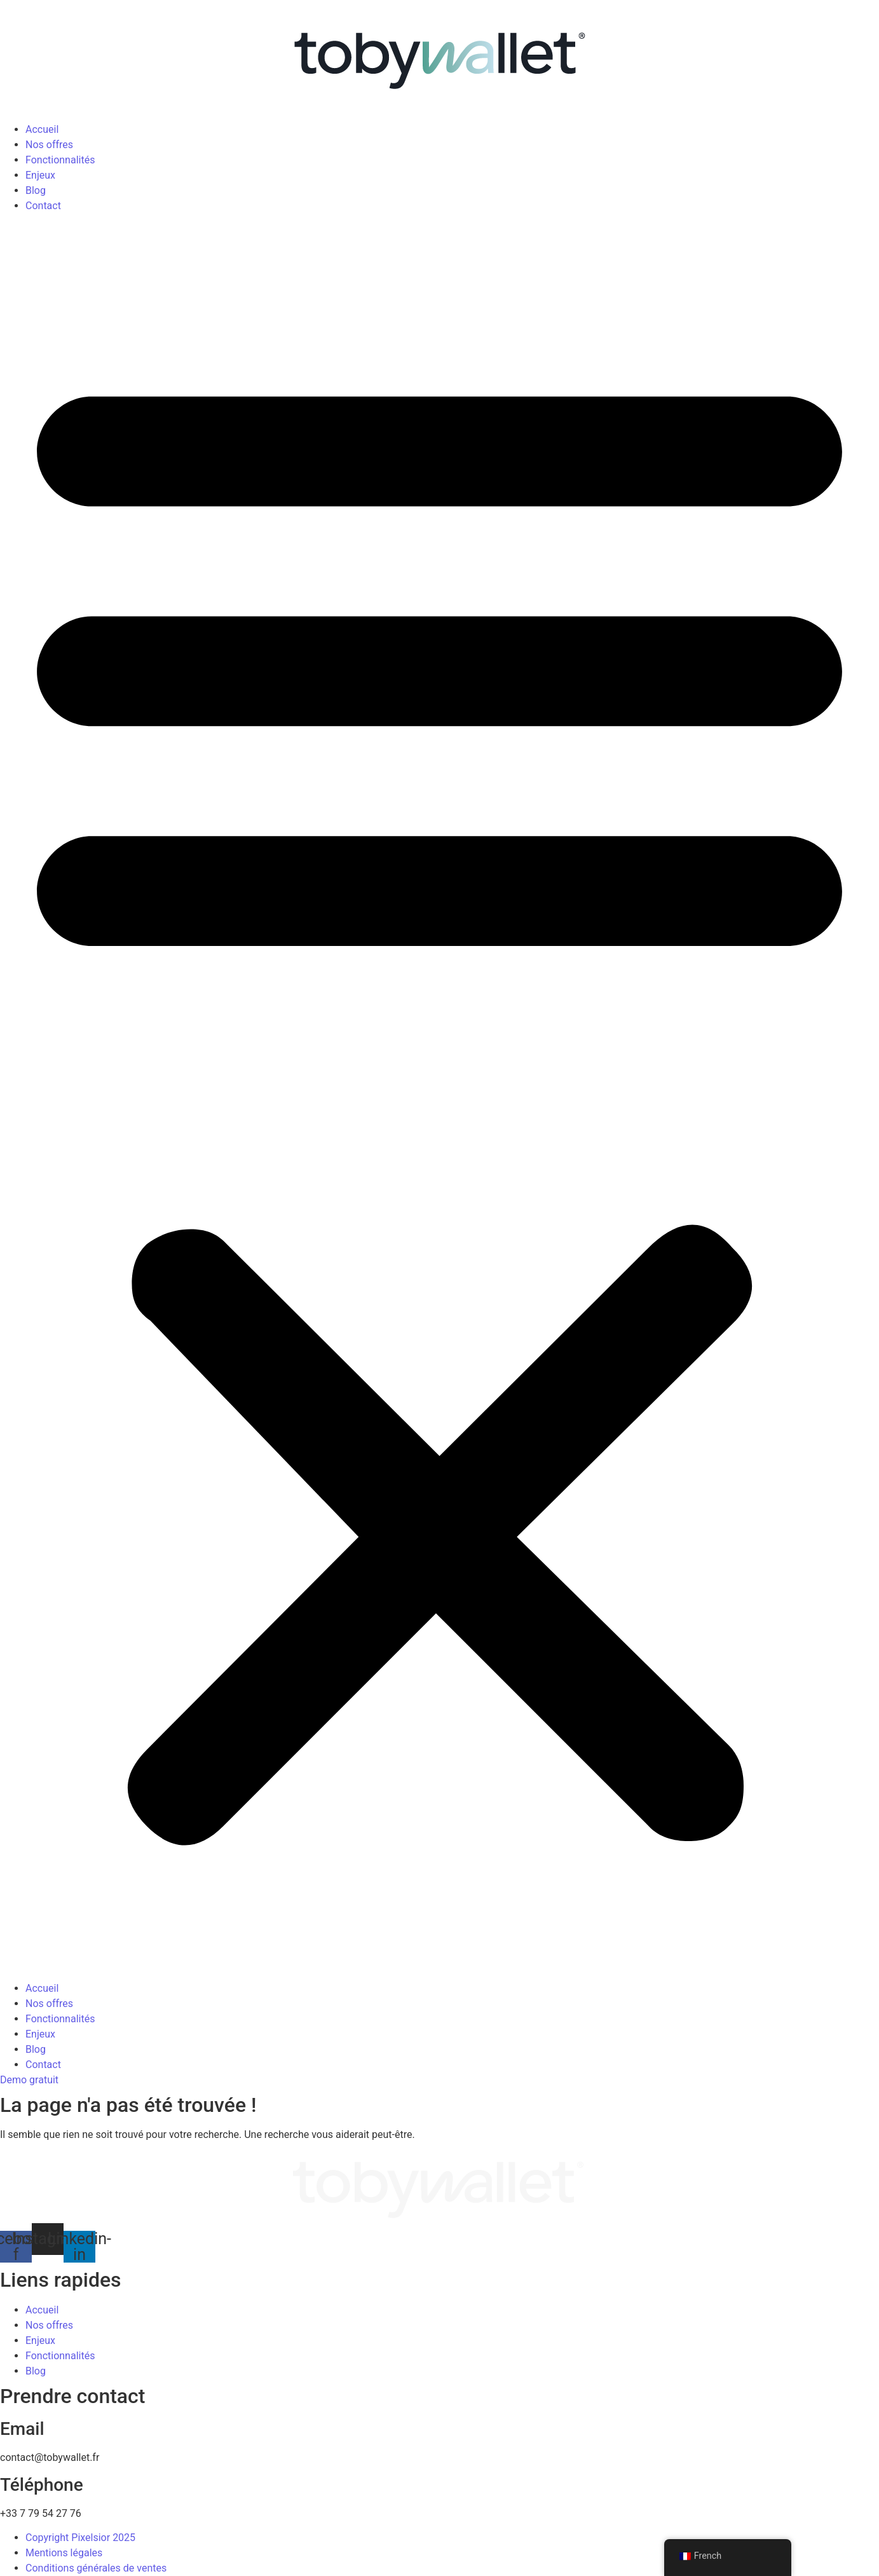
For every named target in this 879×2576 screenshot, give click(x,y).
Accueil (41, 129)
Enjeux (40, 175)
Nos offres (49, 145)
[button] (439, 1097)
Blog (35, 190)
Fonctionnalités (60, 160)
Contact (43, 206)
